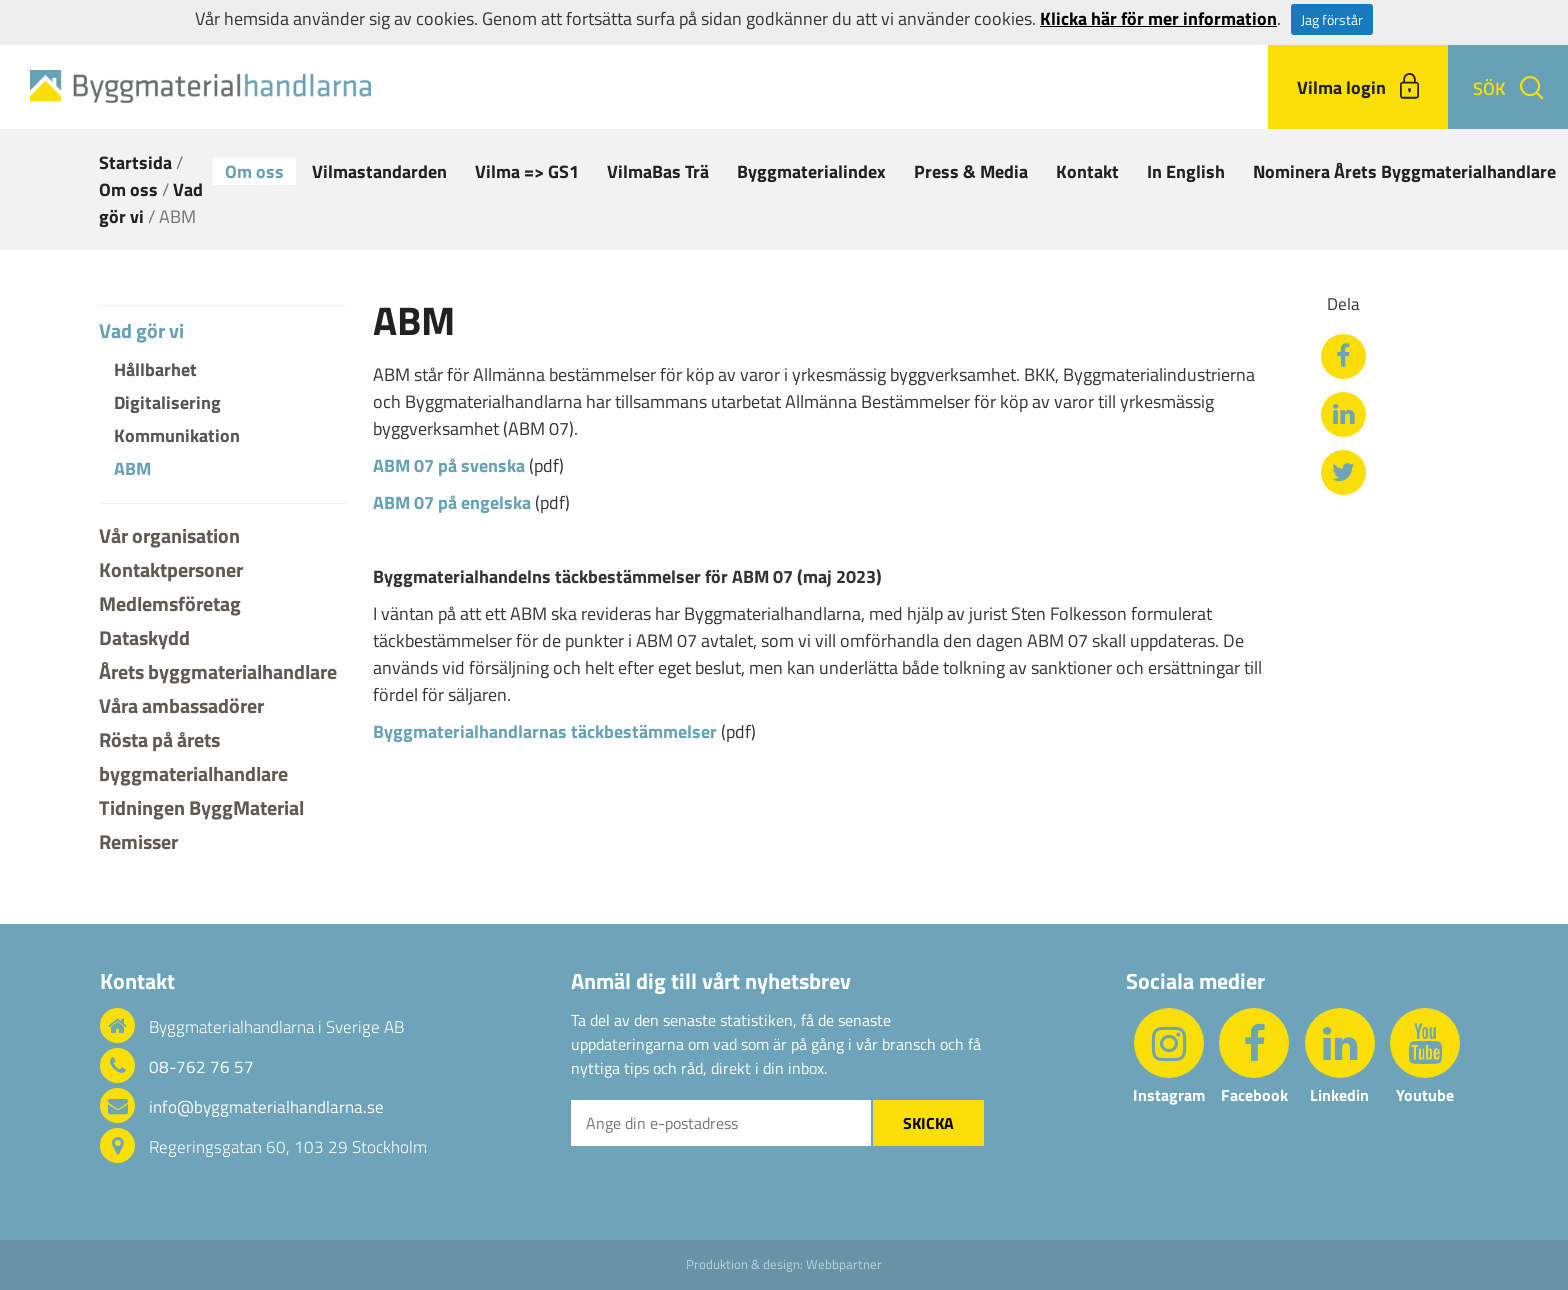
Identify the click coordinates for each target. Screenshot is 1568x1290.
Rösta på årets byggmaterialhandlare (193, 756)
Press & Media (971, 171)
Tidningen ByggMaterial (201, 807)
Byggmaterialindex (811, 171)
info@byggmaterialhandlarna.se (266, 1107)
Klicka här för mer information (1158, 18)
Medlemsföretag (170, 603)
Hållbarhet (155, 369)
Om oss (254, 171)
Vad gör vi (141, 331)
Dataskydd (144, 637)
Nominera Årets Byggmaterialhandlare (1404, 171)
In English (1186, 171)
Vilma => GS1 (527, 171)
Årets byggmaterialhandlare (218, 671)
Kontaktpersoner (171, 569)
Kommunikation (177, 435)
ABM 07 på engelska (452, 502)
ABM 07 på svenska (449, 465)
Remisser (138, 841)
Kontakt (1087, 171)
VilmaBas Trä (658, 171)
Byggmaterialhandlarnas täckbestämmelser (545, 731)
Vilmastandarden (379, 171)
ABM (132, 468)
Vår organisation (169, 535)
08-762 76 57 (201, 1067)
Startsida (135, 162)
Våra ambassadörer (181, 705)
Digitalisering (167, 402)
